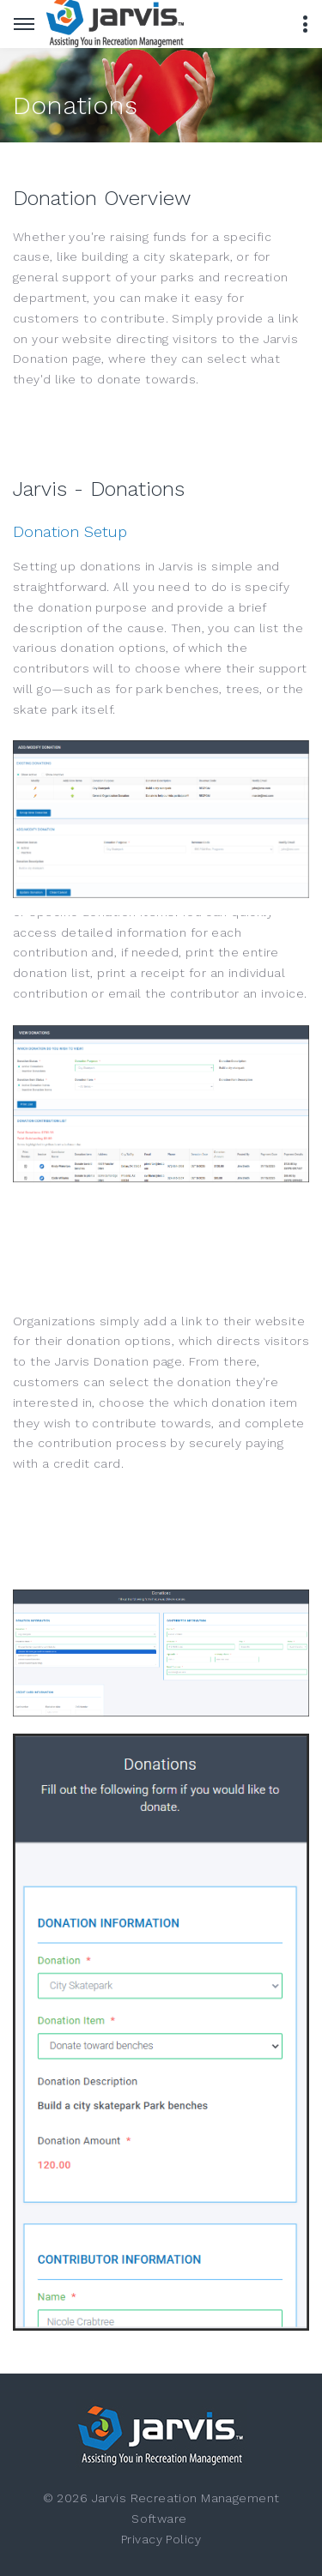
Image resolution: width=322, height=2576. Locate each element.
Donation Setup (70, 531)
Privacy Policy (161, 2539)
